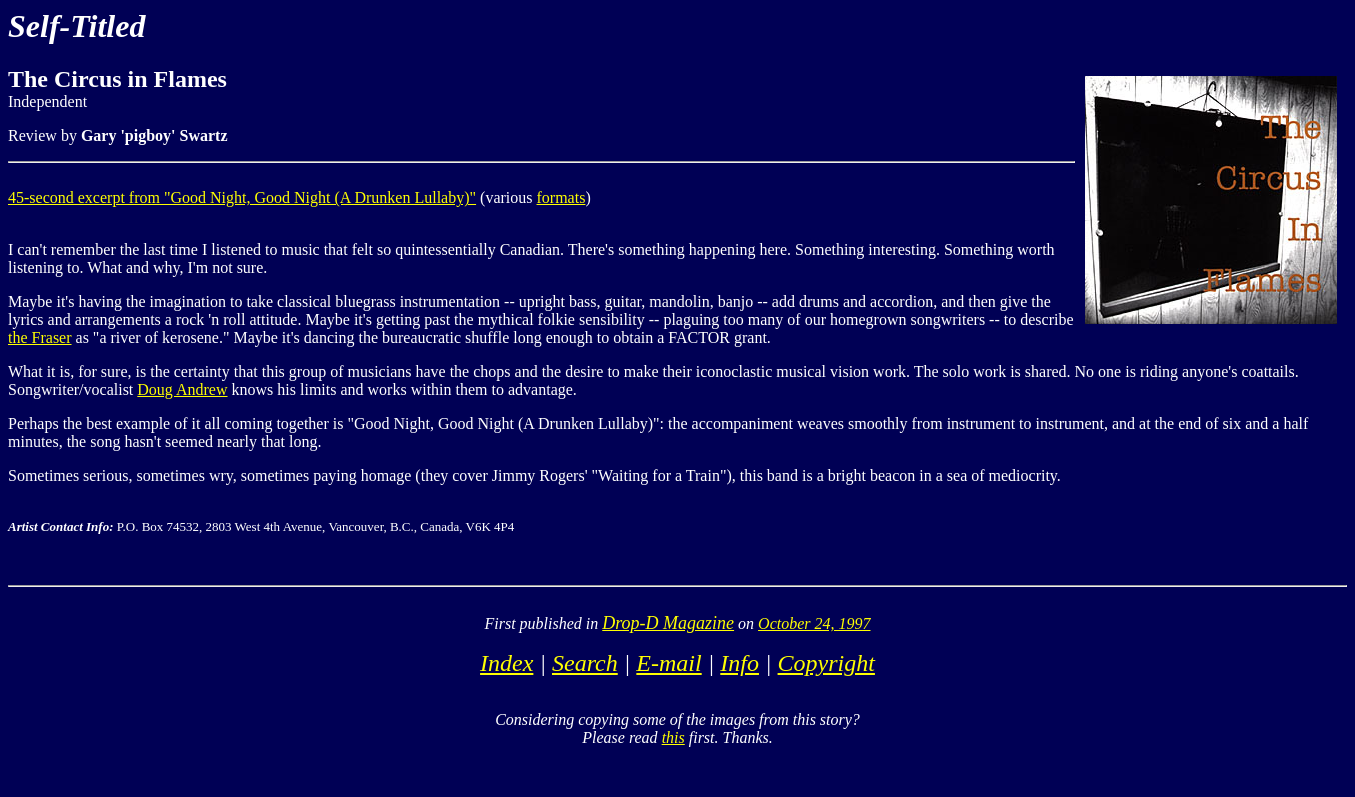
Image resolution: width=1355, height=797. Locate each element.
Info (739, 663)
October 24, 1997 (814, 623)
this (673, 737)
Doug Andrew (182, 389)
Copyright (826, 663)
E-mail (668, 663)
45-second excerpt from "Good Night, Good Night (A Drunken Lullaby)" (242, 197)
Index (506, 663)
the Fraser (40, 337)
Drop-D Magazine (668, 623)
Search (585, 663)
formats (561, 197)
